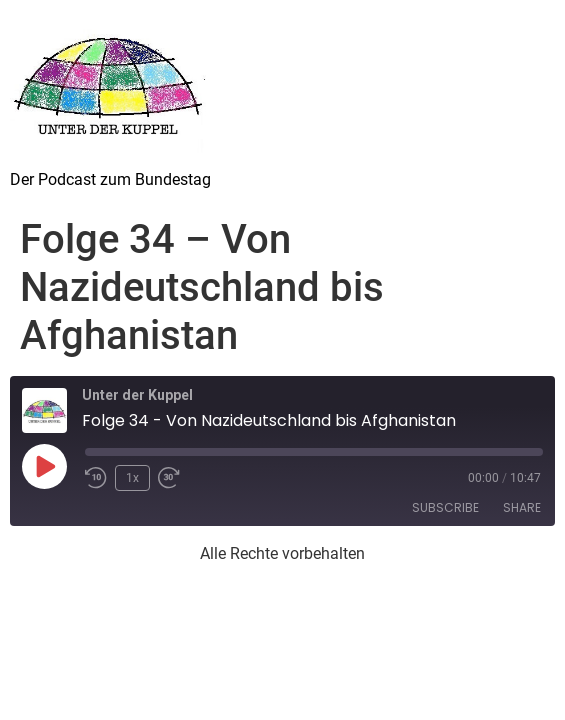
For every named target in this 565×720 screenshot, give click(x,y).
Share (522, 507)
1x (132, 478)
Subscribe (445, 507)
